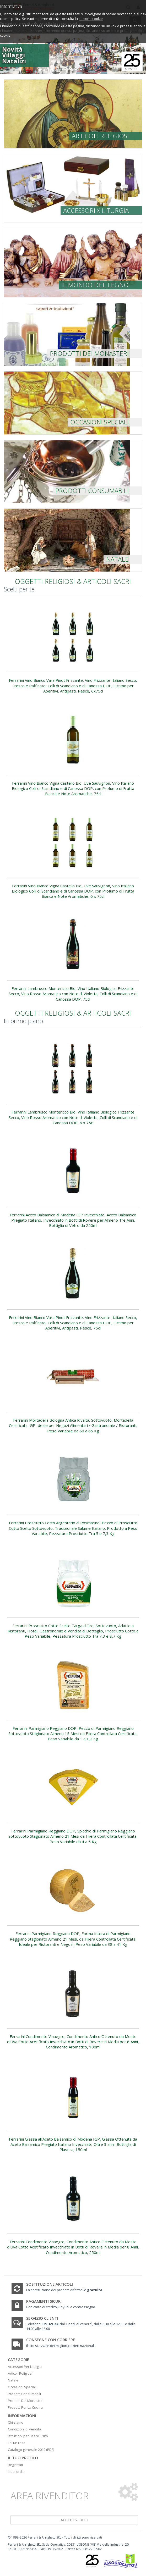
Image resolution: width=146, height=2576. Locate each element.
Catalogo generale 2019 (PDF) (31, 2449)
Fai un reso (16, 2442)
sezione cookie (91, 18)
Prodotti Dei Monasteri (26, 2400)
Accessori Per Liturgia (25, 2366)
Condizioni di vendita (24, 2429)
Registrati (15, 2464)
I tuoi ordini (16, 2471)
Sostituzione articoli (49, 2284)
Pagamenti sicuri (44, 2301)
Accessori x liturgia (96, 210)
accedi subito (74, 2519)
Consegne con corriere (50, 2339)
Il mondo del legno (95, 284)
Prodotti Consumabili (24, 2393)
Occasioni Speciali (22, 2387)
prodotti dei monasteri (89, 353)
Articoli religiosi (100, 135)
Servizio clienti (42, 2318)
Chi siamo (15, 2422)
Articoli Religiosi (20, 2373)
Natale (117, 559)
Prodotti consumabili (92, 490)
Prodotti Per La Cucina (25, 2407)
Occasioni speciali (99, 422)
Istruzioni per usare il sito (28, 2436)
